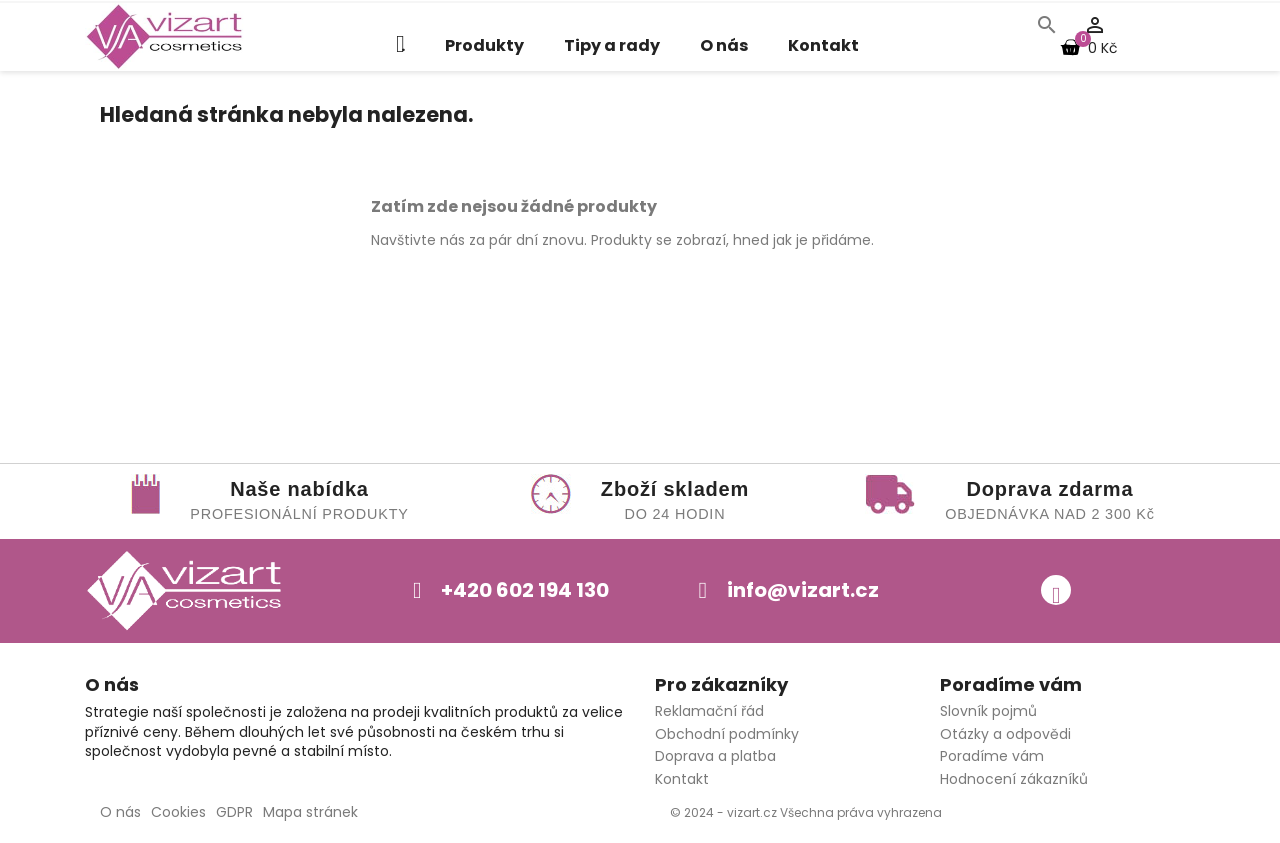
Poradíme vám (992, 756)
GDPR (234, 812)
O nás (724, 45)
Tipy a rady (612, 45)
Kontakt (823, 45)
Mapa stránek (310, 812)
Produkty (484, 45)
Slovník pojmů (988, 711)
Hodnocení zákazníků (1014, 779)
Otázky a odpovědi (1005, 734)
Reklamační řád (709, 711)
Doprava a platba (715, 756)
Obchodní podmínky (727, 734)
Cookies (178, 812)
